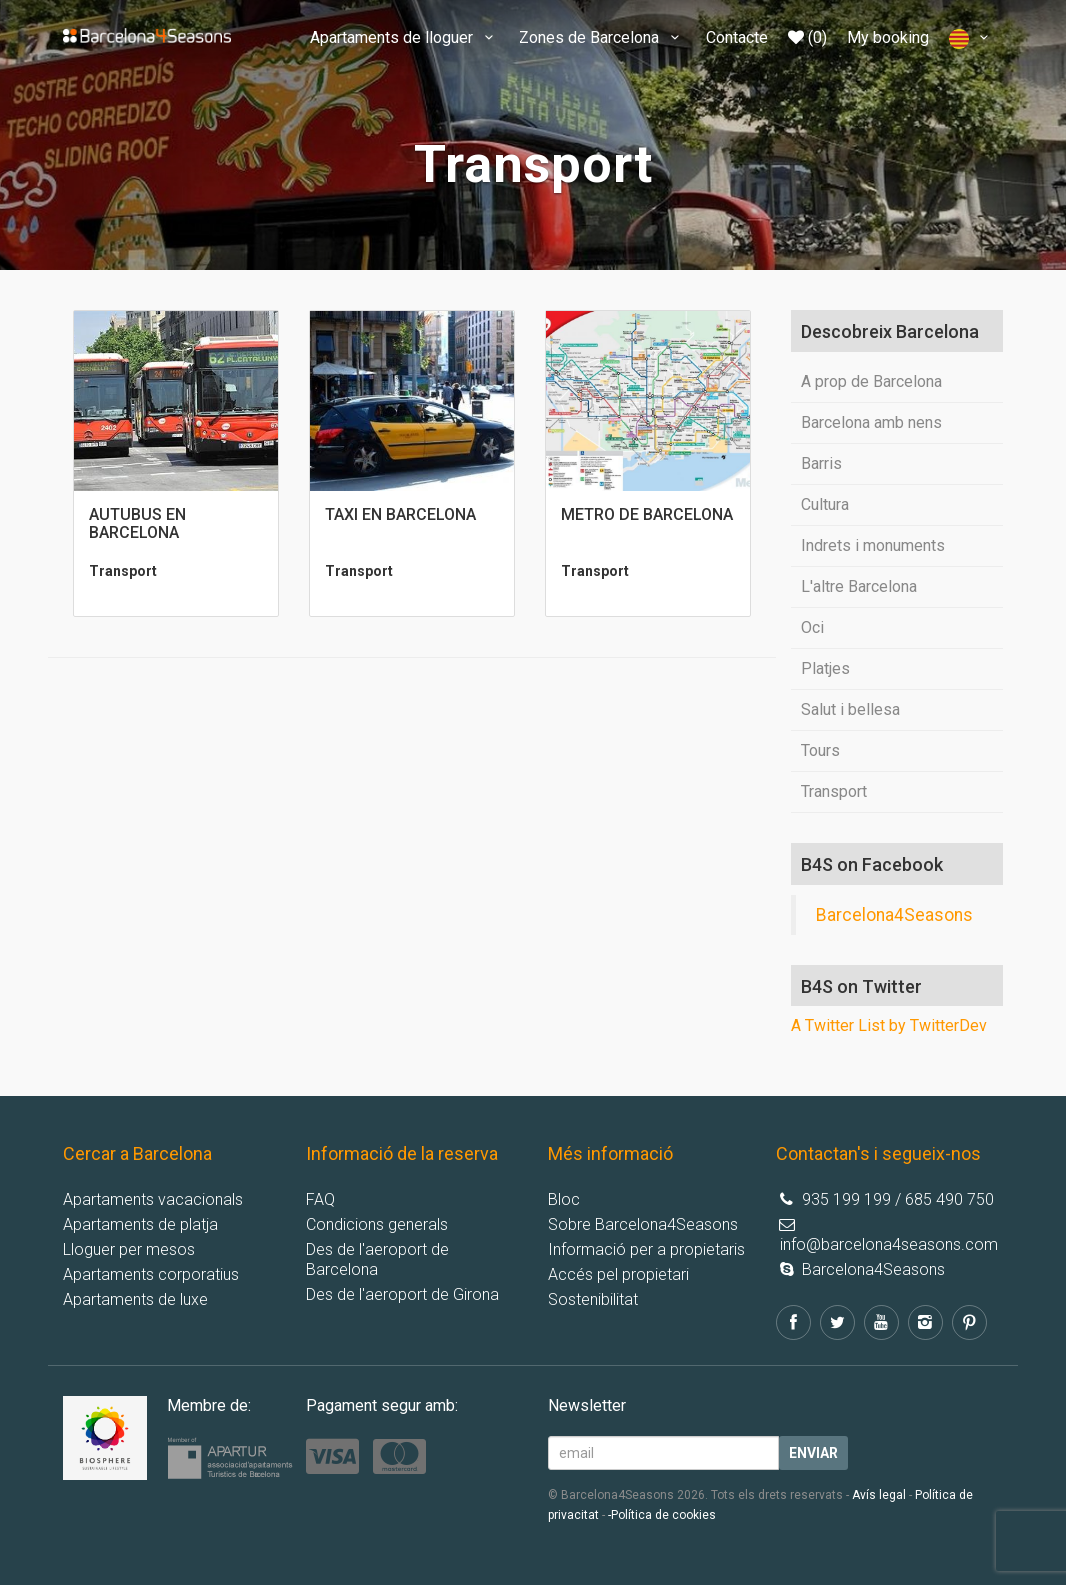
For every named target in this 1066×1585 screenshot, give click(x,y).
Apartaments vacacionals (153, 1199)
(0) (807, 37)
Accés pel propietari (618, 1274)
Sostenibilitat (593, 1299)
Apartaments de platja (140, 1224)
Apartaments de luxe (135, 1299)
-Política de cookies (662, 1515)
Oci (812, 627)
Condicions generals (377, 1224)
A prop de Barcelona (871, 381)
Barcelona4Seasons (894, 915)
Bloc (564, 1199)
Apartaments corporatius (151, 1274)
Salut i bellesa (850, 709)
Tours (820, 750)
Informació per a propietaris (646, 1249)
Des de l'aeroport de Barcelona (377, 1259)
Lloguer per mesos (129, 1249)
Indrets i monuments (873, 545)
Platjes (825, 668)
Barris (821, 463)
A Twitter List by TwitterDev (889, 1025)
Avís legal (879, 1495)
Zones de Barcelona (602, 37)
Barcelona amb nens (871, 422)
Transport (834, 791)
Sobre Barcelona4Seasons (643, 1224)
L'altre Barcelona (859, 586)
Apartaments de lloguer (404, 37)
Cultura (825, 504)
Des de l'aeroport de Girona (402, 1294)
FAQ (320, 1199)
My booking (888, 37)
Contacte (737, 37)
